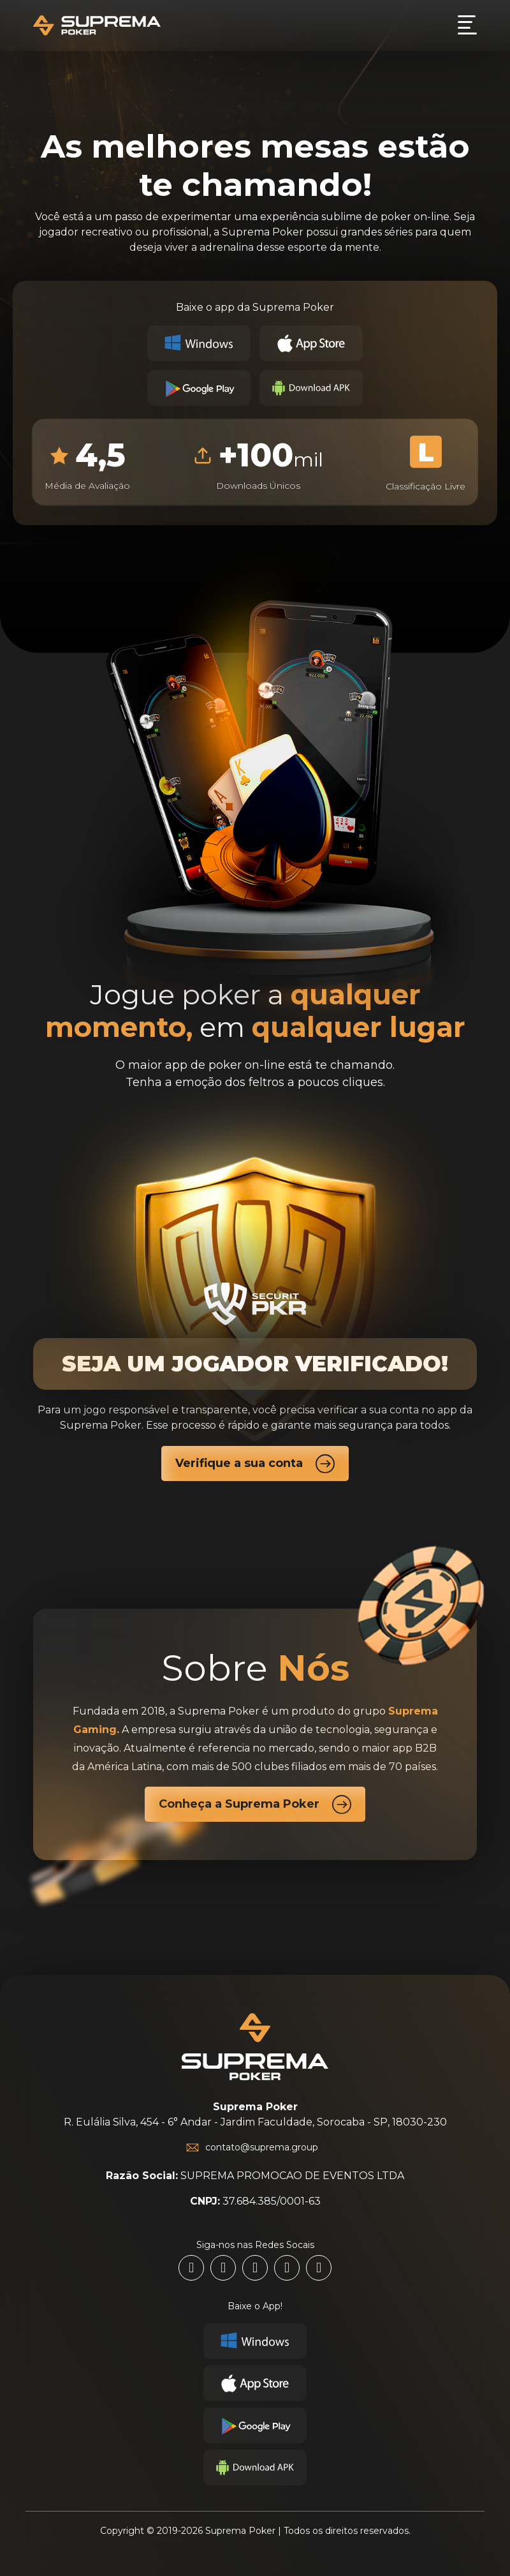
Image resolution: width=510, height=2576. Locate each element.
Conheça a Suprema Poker (255, 1804)
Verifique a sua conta (255, 1463)
